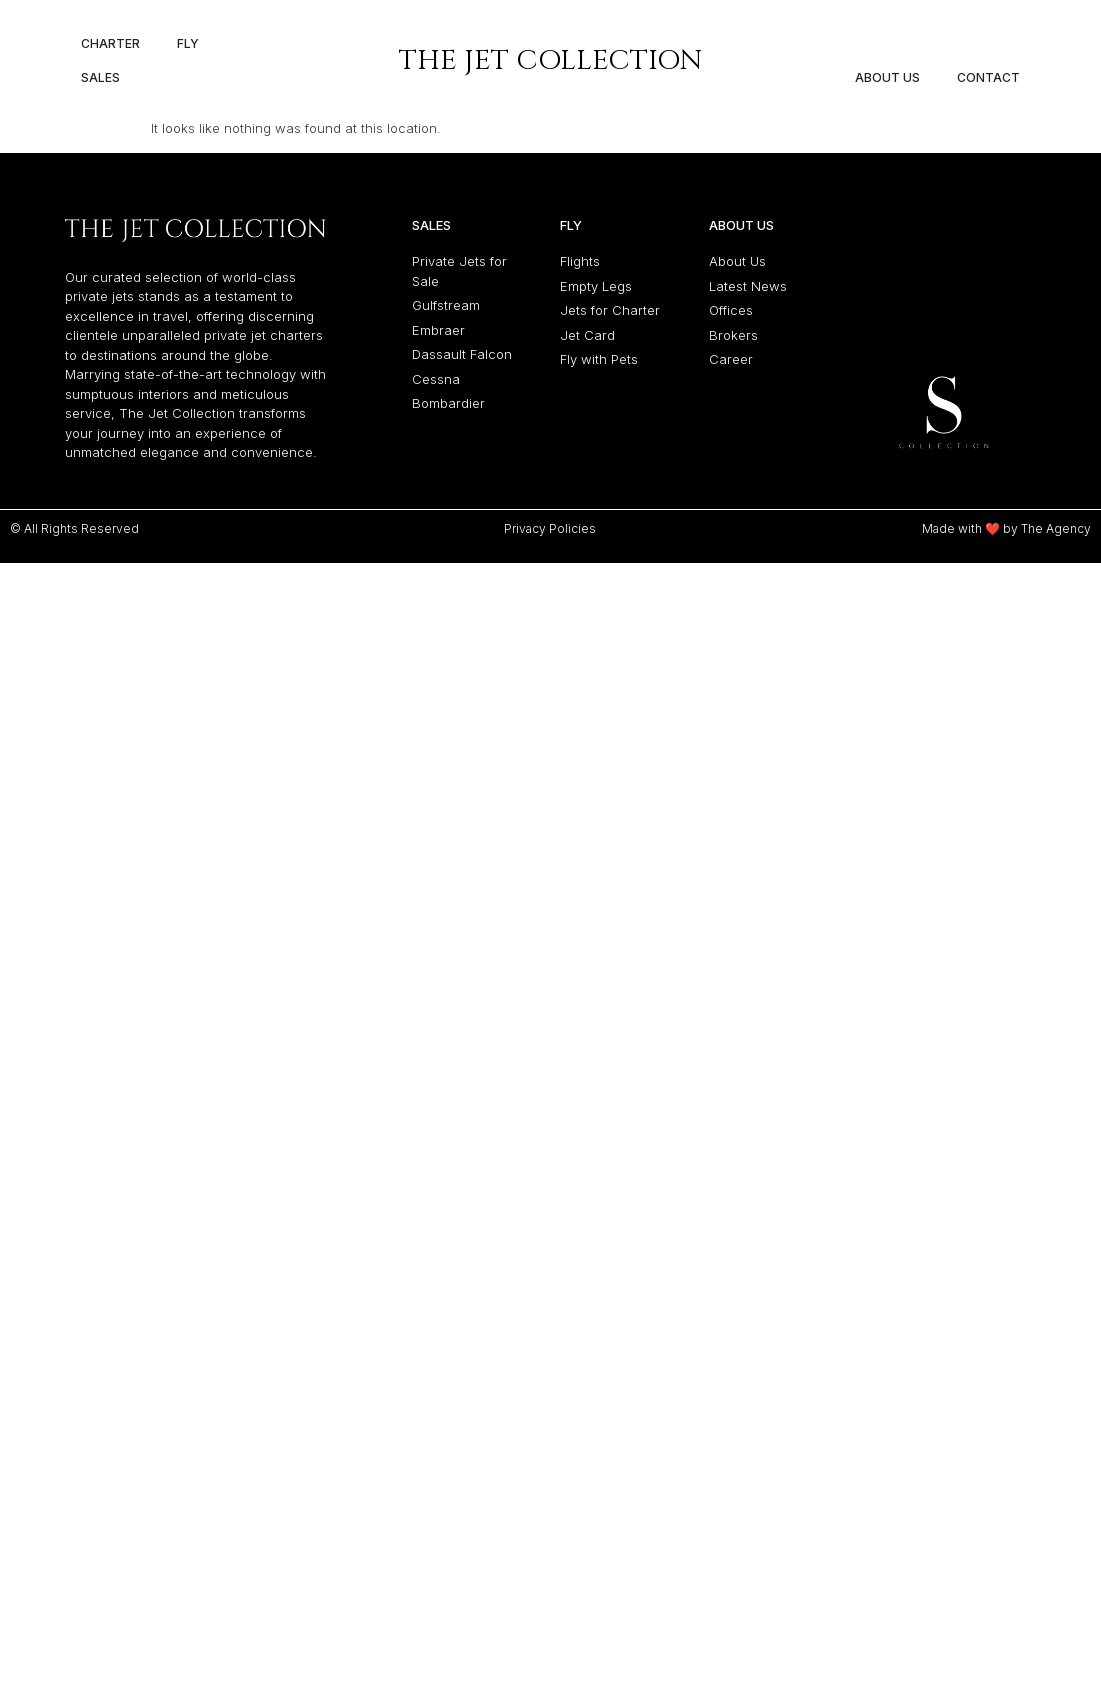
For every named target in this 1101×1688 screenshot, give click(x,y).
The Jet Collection (550, 60)
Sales (431, 185)
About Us (741, 185)
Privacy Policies (550, 488)
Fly (571, 185)
